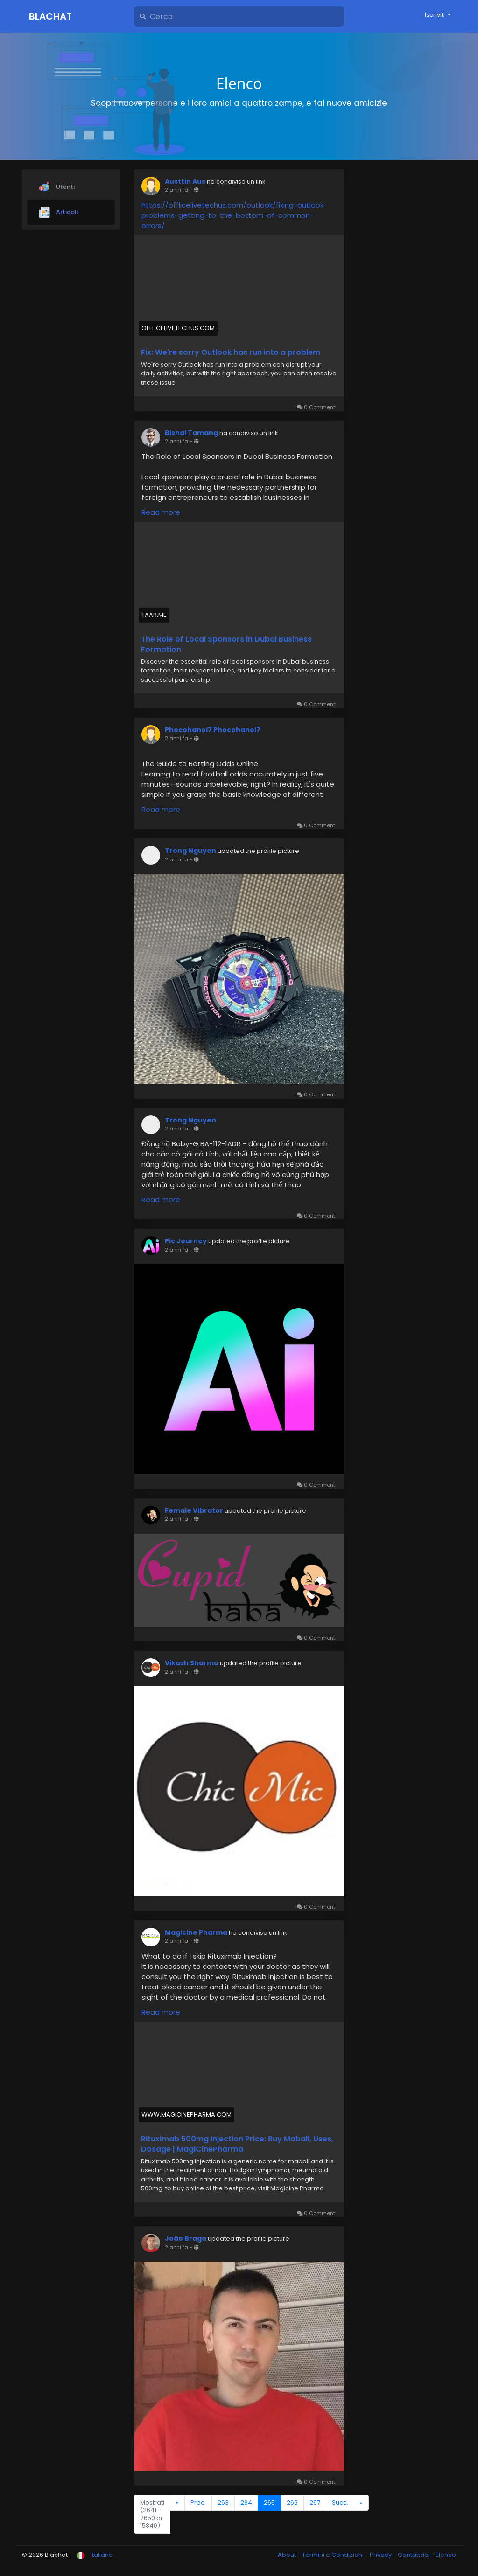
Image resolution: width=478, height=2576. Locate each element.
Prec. (198, 2502)
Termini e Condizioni (333, 2554)
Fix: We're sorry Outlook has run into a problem (230, 352)
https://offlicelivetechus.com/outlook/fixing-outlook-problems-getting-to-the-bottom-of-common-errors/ (234, 215)
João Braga (185, 2238)
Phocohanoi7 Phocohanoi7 (212, 729)
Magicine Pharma (196, 1932)
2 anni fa (176, 190)
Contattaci (414, 2554)
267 (314, 2502)
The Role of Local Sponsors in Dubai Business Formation (226, 644)
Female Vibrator (194, 1510)
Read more (160, 512)
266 (292, 2502)
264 (246, 2502)
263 (223, 2502)
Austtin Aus (185, 181)
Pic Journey (186, 1241)
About (287, 2554)
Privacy (381, 2554)
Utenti (57, 187)
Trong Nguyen (190, 850)
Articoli (58, 212)
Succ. (340, 2502)
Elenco (446, 2554)
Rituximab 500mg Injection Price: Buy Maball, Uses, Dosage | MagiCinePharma (237, 2144)
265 (269, 2502)
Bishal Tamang (191, 432)
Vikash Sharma (191, 1663)
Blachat (50, 16)
